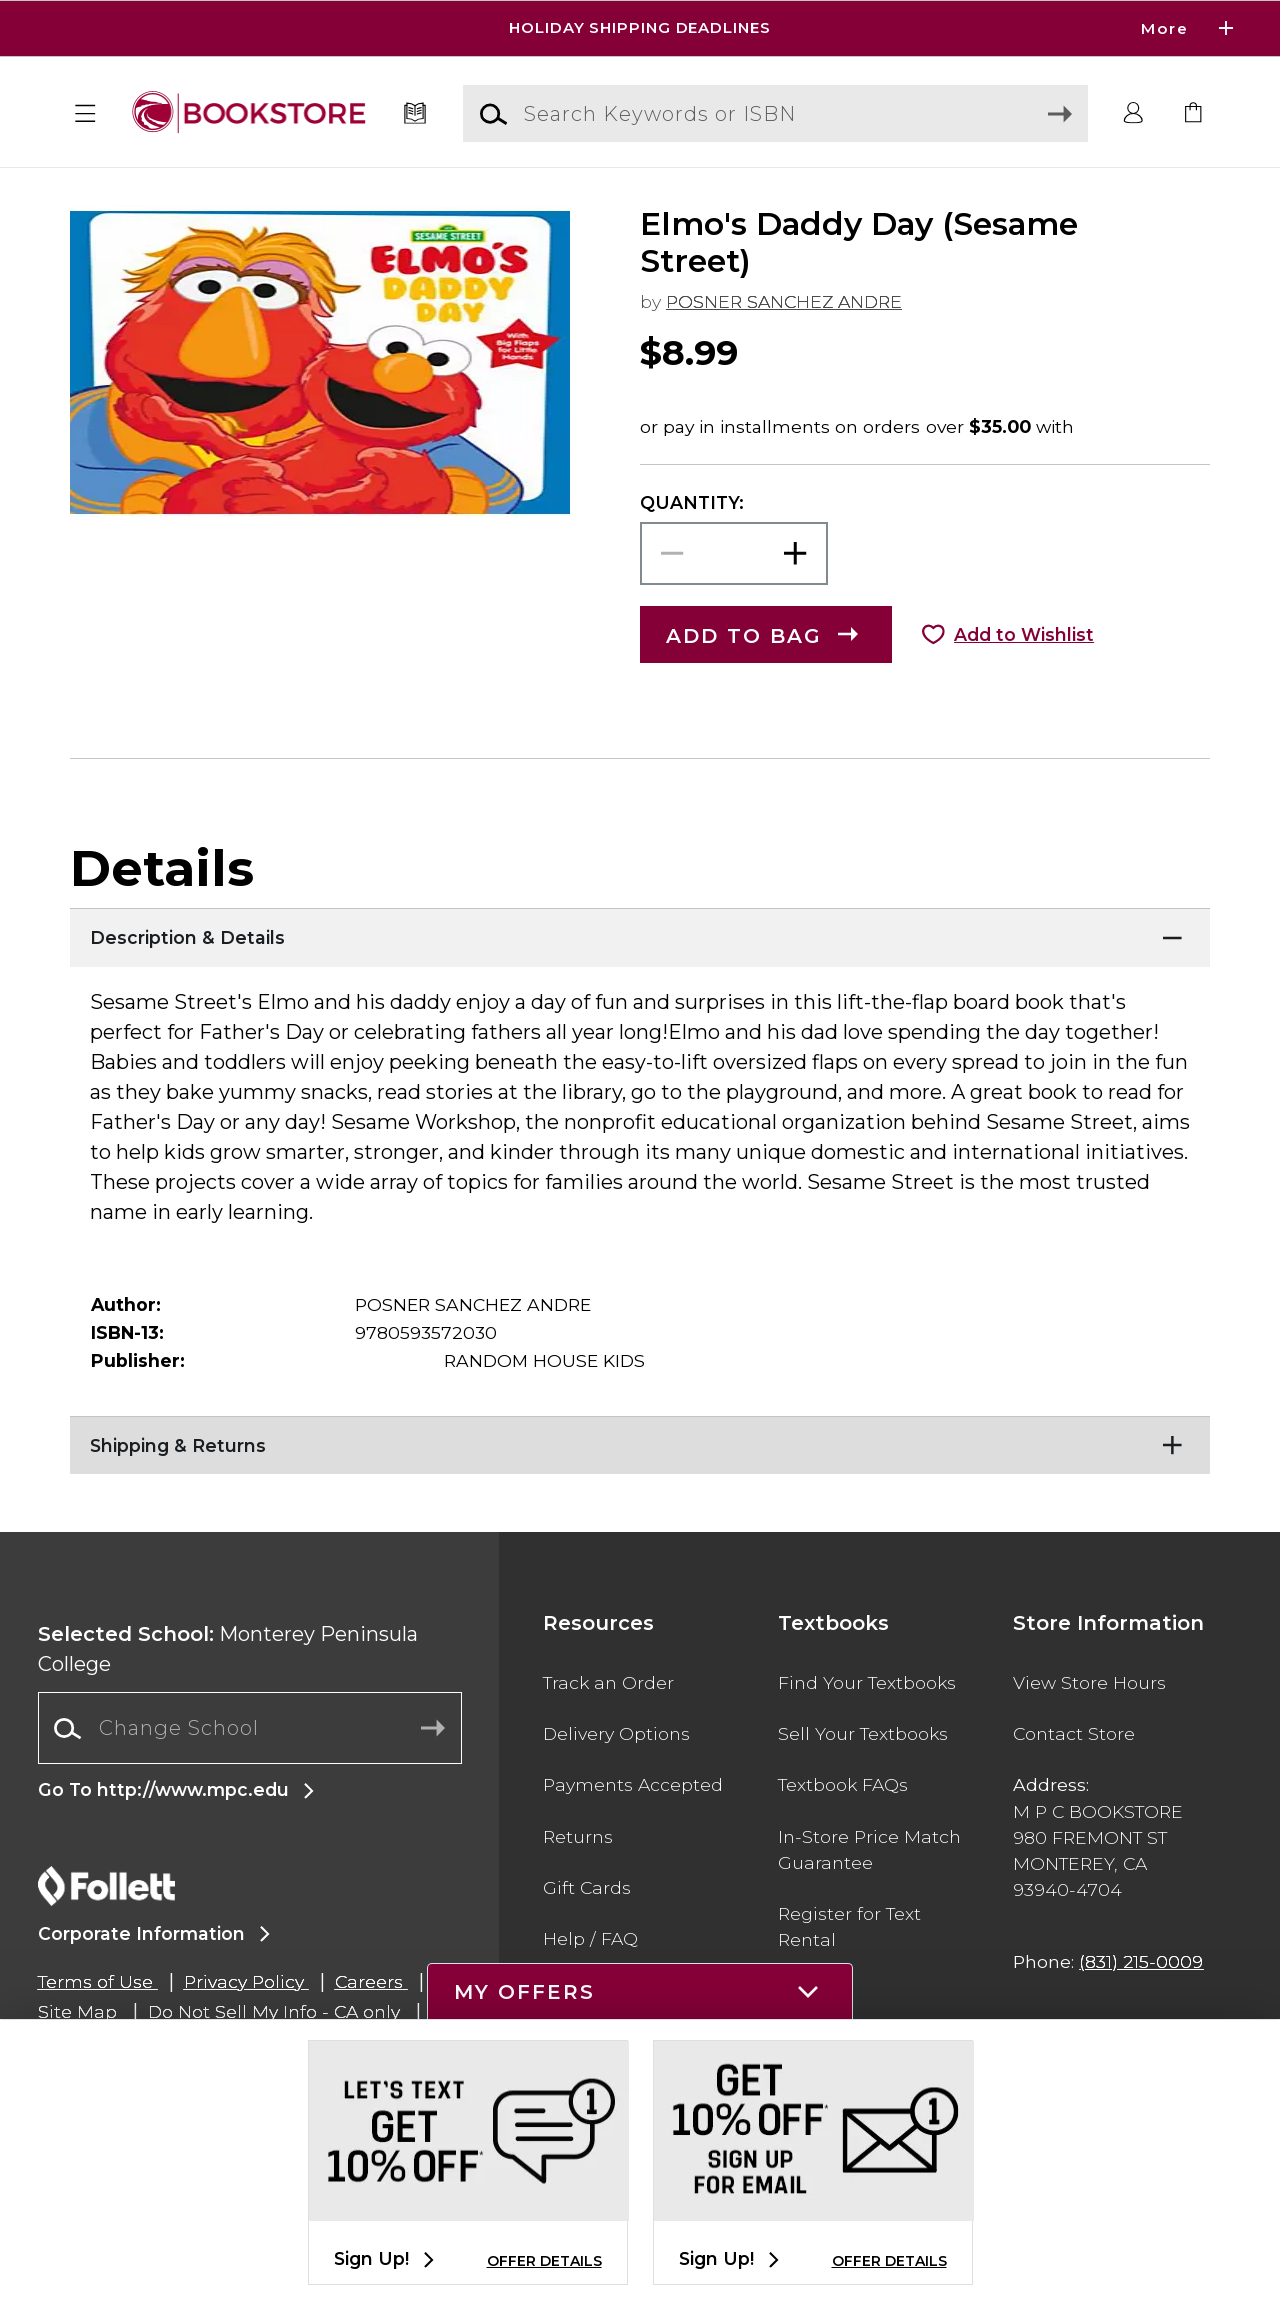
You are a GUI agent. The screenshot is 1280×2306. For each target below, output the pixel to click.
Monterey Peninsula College (228, 1649)
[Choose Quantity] (734, 553)
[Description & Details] (640, 933)
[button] (86, 114)
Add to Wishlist (1024, 634)
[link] (1194, 114)
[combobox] (250, 1728)
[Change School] (250, 1728)
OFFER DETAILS (544, 2261)
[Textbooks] (415, 114)
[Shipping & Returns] (640, 1441)
